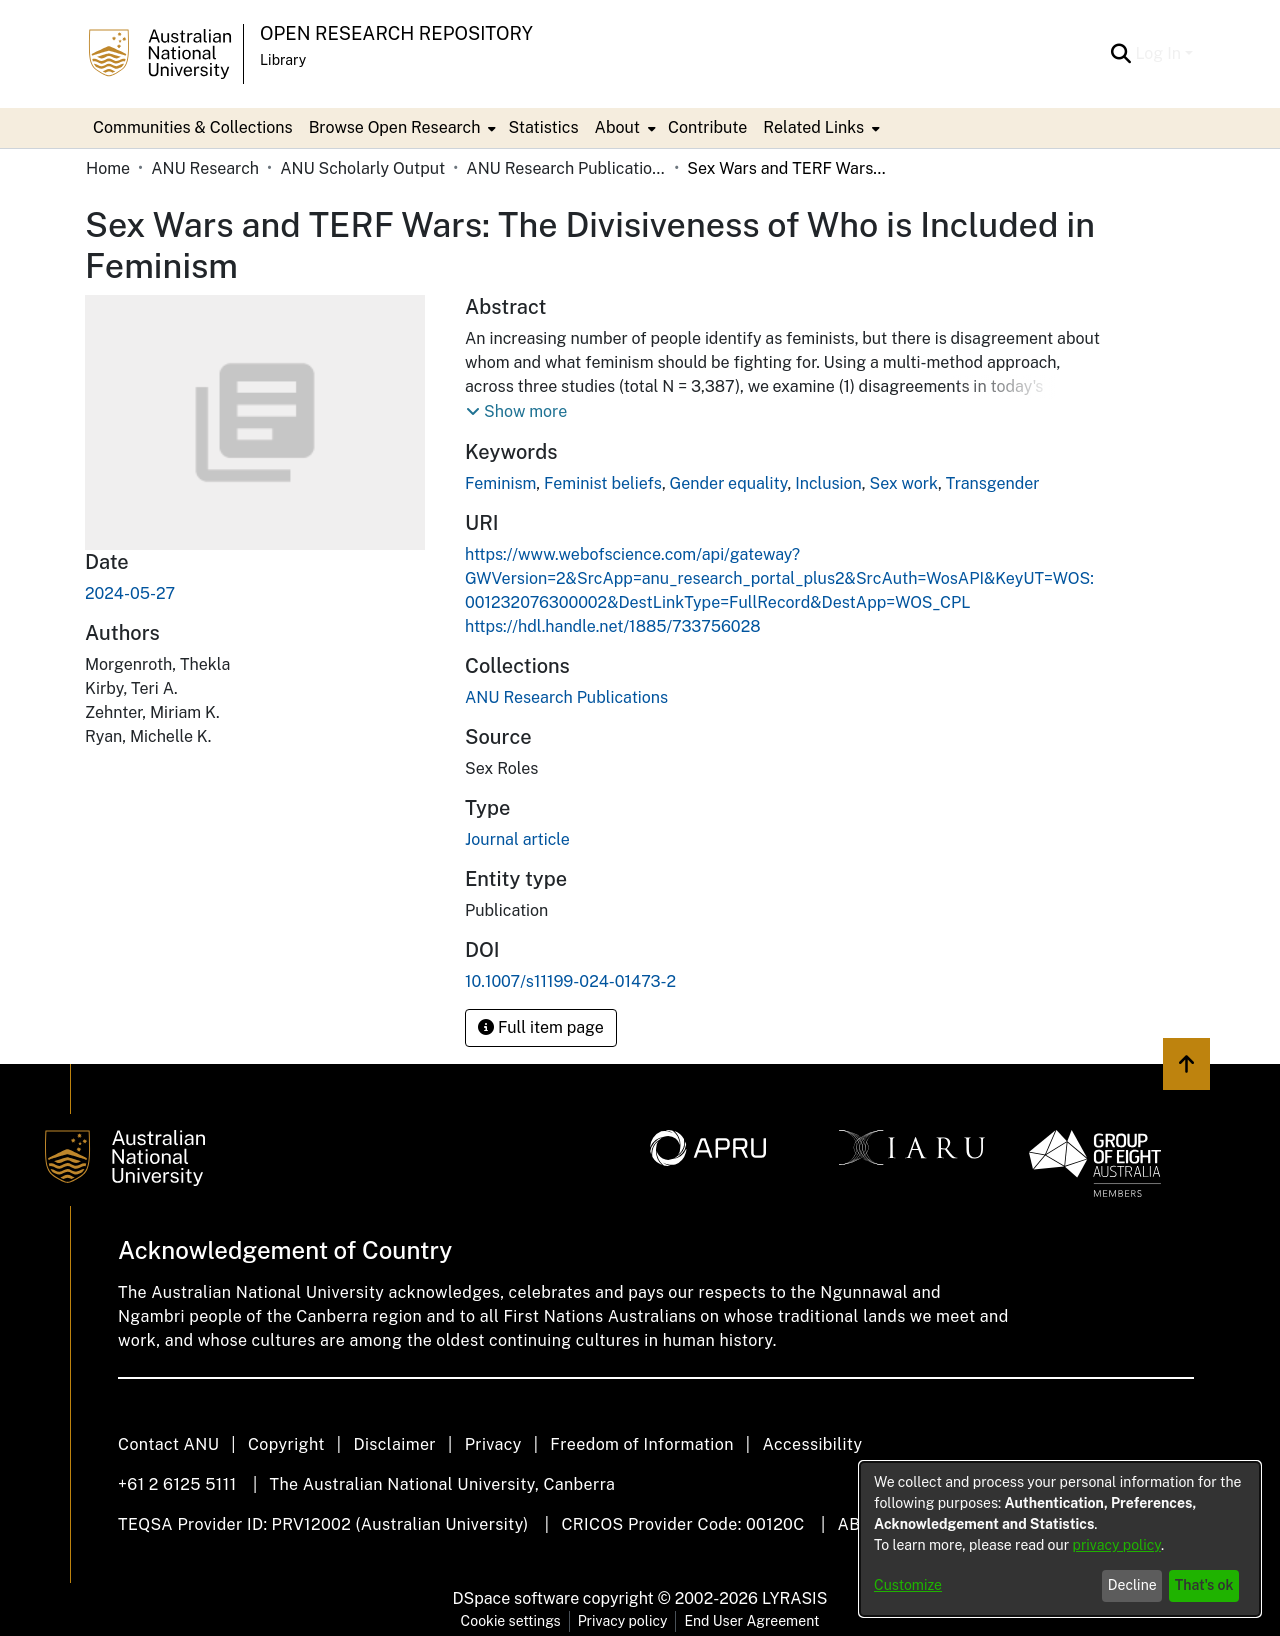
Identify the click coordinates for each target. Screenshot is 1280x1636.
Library (283, 60)
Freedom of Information (641, 1444)
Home (108, 168)
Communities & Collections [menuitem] (193, 127)
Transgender (993, 483)
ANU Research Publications (566, 168)
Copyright (286, 1444)
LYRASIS (794, 1598)
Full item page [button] (541, 1027)
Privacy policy (623, 1621)
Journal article (517, 839)
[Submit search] (1120, 54)
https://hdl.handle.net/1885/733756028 (613, 626)
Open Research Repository (396, 33)
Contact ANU (168, 1444)
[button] (516, 412)
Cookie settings (511, 1621)
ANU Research (205, 168)
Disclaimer (394, 1444)
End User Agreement (751, 1621)
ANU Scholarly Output (362, 168)
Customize (908, 1585)
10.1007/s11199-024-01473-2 (570, 981)
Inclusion (828, 483)
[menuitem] (401, 128)
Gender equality (729, 483)
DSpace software (516, 1598)
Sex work (903, 483)
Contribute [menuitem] (707, 127)
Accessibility (812, 1444)
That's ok (1204, 1585)
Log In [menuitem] (1158, 53)
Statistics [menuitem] (543, 127)
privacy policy (1117, 1545)
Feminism (500, 483)
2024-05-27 (130, 593)
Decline (1132, 1585)
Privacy (493, 1444)
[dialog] (1060, 1539)
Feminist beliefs (603, 483)
